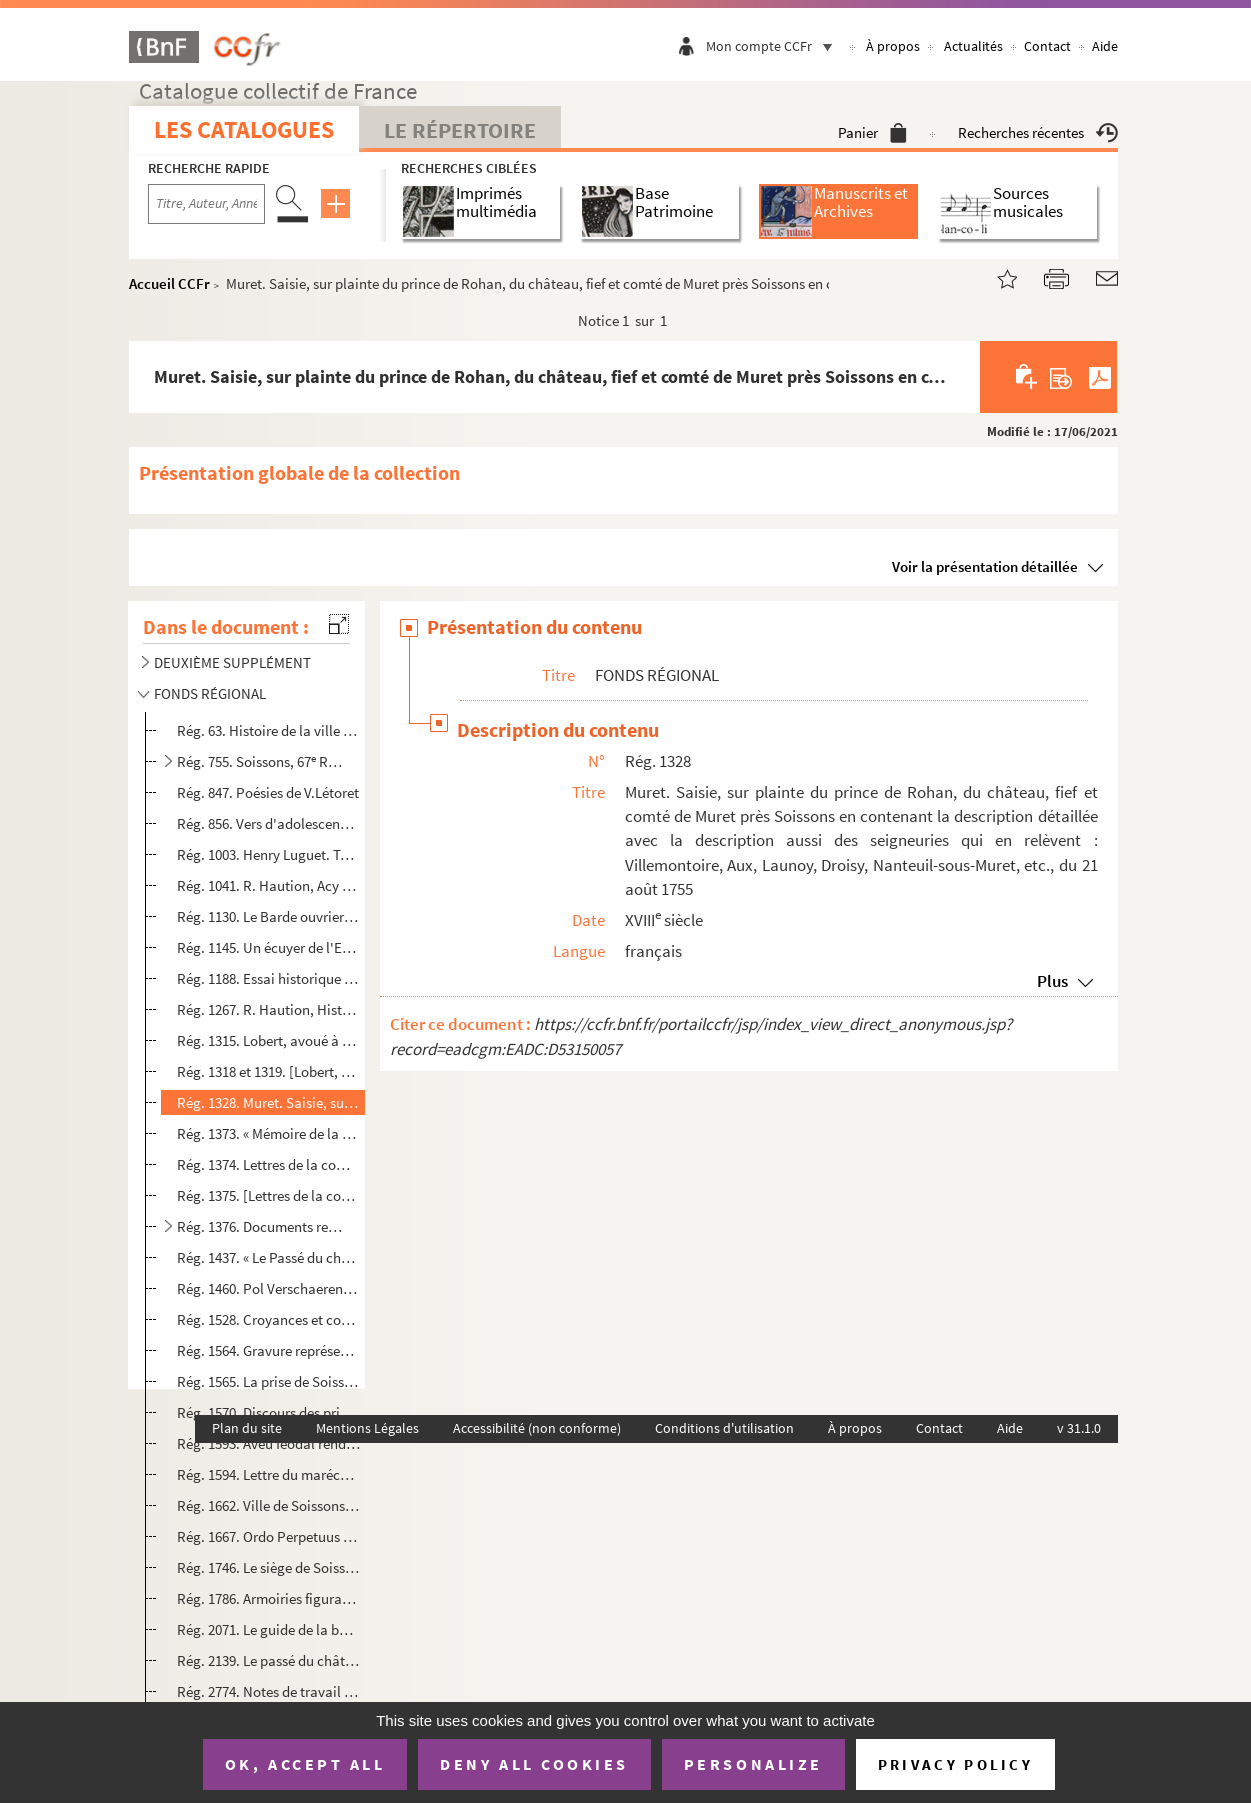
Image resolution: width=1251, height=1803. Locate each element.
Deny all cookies (534, 1764)
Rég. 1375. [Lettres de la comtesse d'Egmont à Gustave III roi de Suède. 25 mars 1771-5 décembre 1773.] (269, 1195)
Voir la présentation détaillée (985, 566)
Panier (872, 132)
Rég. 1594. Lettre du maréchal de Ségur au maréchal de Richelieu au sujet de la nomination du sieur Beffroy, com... (269, 1474)
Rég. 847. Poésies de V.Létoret (268, 792)
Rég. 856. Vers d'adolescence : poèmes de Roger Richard (269, 823)
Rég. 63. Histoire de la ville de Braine (269, 730)
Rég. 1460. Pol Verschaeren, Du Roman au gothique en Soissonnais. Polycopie (269, 1288)
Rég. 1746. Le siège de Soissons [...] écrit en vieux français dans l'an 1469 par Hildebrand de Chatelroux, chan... (269, 1567)
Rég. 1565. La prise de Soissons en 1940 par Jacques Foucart (269, 1381)
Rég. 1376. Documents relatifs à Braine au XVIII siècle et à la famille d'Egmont (261, 1226)
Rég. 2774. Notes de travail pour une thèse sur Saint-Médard (269, 1691)
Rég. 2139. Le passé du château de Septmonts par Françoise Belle (269, 1660)
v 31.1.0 (1079, 1428)
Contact (1047, 46)
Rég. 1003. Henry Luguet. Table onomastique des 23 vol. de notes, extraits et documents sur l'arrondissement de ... (269, 854)
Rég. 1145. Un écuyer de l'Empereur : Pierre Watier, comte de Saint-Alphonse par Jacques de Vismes (269, 947)
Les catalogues (244, 129)
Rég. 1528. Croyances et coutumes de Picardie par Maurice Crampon (269, 1319)
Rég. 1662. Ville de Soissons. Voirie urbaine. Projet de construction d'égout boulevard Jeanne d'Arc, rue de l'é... (269, 1505)
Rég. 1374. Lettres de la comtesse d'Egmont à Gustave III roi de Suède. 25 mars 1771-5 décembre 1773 (269, 1164)
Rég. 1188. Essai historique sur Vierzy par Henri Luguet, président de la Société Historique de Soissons (269, 978)
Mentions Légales (367, 1428)
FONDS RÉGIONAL (210, 693)
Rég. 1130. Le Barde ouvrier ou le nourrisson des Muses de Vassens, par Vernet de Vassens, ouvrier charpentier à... (269, 916)
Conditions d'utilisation (724, 1428)
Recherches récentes (1038, 132)
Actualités (973, 46)
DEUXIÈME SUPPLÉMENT (232, 662)
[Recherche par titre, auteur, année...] (206, 204)
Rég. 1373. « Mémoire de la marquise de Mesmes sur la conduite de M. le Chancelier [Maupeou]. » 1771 (269, 1133)
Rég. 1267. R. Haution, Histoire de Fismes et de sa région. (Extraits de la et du (269, 1009)
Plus (1052, 981)
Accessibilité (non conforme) (537, 1428)
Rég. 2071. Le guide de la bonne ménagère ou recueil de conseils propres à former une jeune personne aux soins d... (269, 1629)
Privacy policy (955, 1764)
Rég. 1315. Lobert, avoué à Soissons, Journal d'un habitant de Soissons (269, 1040)
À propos (893, 46)
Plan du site (247, 1428)
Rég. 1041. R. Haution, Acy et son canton (269, 885)
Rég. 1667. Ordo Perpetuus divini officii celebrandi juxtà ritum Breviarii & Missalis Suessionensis (269, 1536)
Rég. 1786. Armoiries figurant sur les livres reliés (269, 1598)
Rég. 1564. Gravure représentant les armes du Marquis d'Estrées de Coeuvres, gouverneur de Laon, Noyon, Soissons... (269, 1350)
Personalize (753, 1764)
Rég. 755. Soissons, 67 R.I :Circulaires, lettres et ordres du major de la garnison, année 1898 (261, 761)
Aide (1105, 46)
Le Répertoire (460, 130)
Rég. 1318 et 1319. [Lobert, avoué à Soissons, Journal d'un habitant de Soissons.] (269, 1071)
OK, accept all (305, 1764)
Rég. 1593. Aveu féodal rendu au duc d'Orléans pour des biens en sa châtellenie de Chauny (269, 1443)
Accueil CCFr (169, 283)
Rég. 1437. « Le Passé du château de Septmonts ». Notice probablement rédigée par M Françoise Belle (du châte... (269, 1257)
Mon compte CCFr (774, 46)
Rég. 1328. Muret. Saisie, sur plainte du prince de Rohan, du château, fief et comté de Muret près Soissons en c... (269, 1102)
